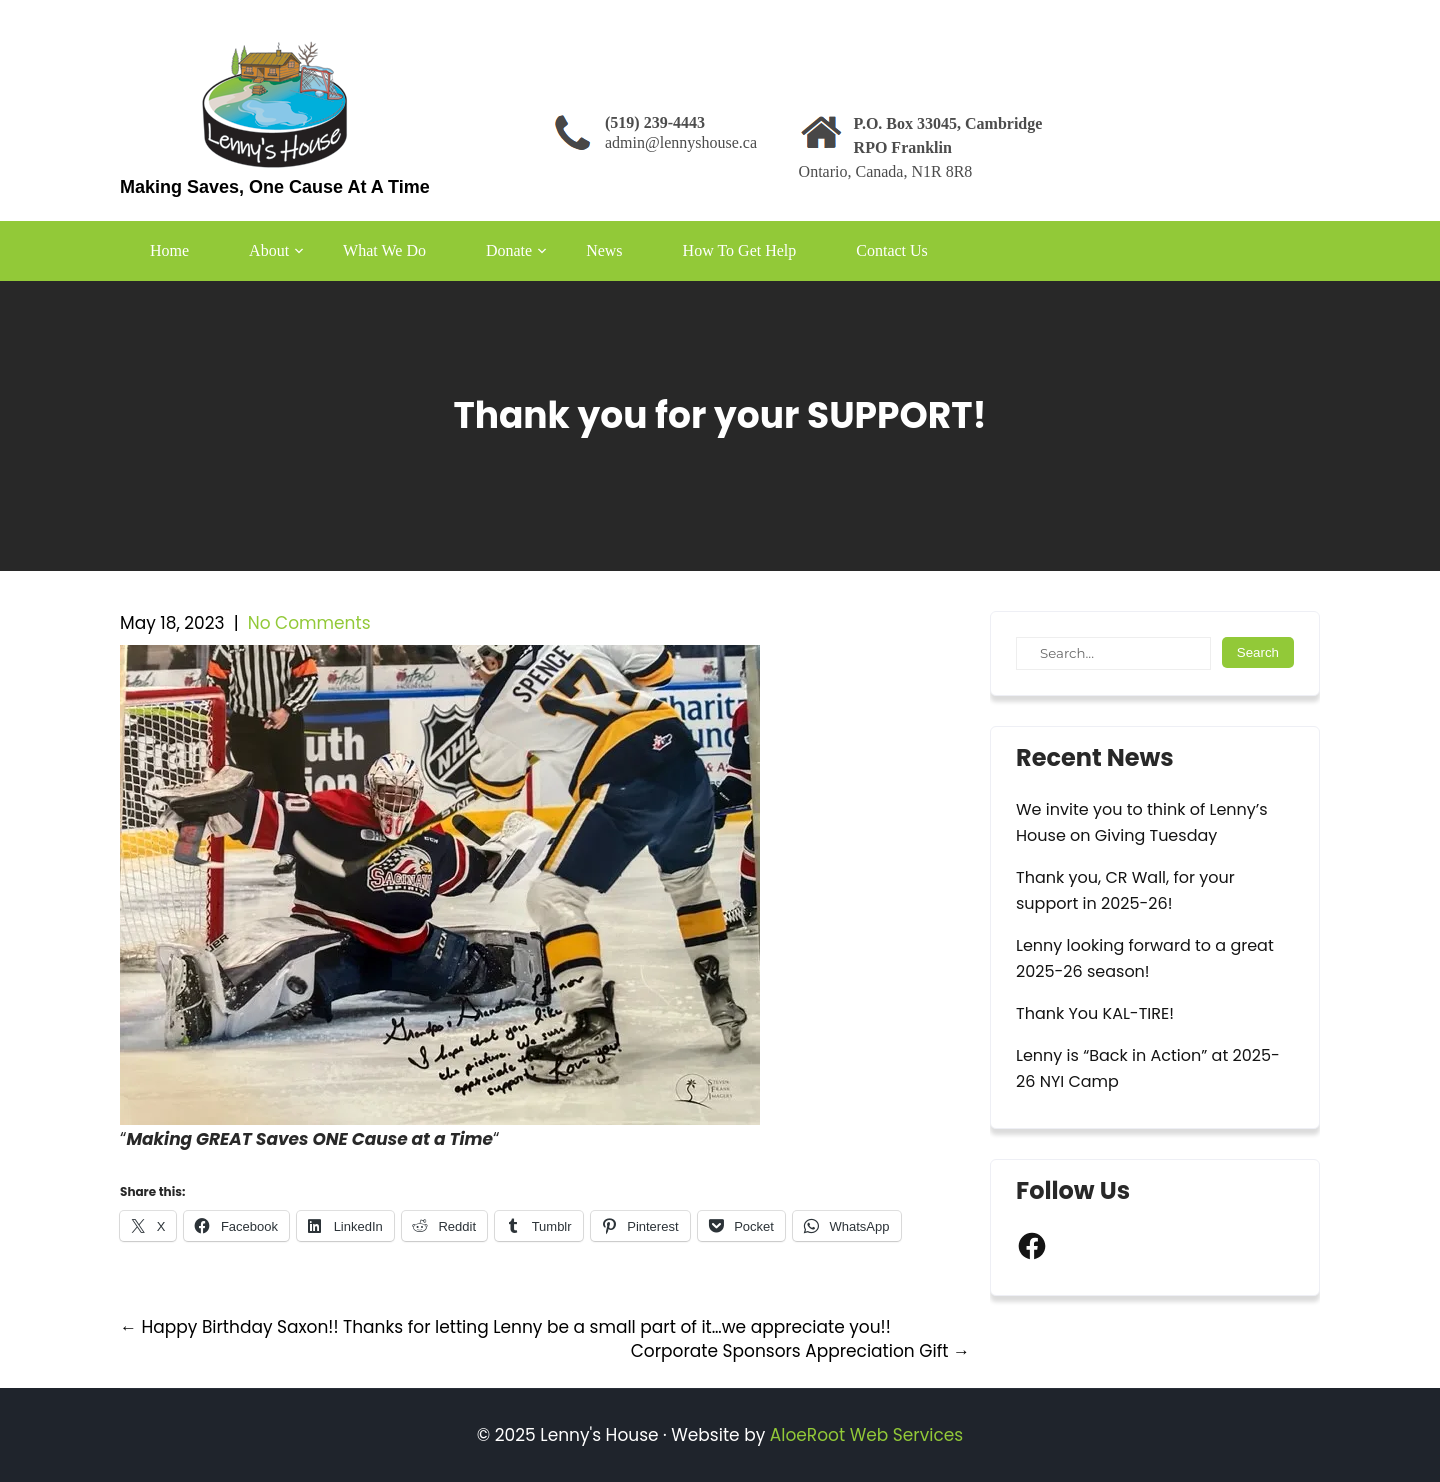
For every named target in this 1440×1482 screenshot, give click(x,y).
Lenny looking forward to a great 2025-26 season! (1145, 958)
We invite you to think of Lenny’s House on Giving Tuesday (1142, 822)
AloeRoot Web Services (866, 1435)
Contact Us (892, 250)
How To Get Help (740, 250)
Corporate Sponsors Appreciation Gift (800, 1351)
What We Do (384, 250)
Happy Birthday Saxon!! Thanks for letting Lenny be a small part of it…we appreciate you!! (505, 1327)
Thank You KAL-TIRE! (1095, 1013)
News (604, 250)
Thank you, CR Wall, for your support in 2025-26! (1125, 890)
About (269, 250)
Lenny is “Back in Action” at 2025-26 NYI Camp (1148, 1068)
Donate (509, 250)
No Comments (309, 623)
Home (169, 250)
